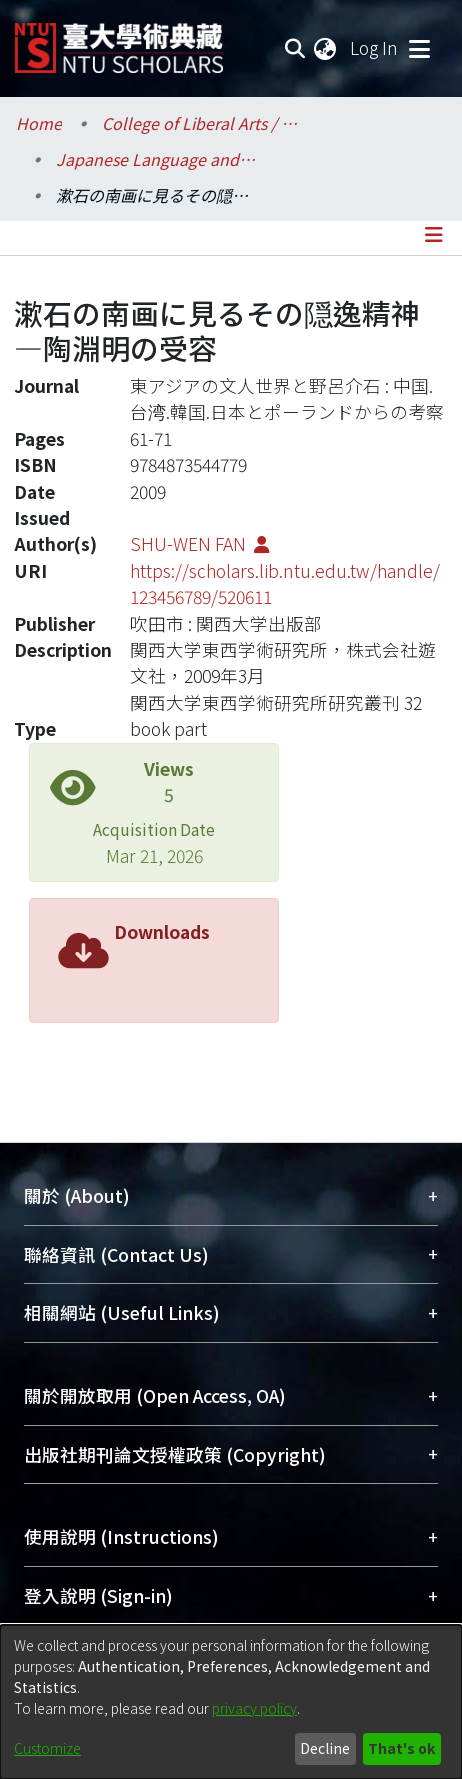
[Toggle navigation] (419, 48)
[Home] (119, 40)
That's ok (401, 1748)
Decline (325, 1748)
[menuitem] (326, 48)
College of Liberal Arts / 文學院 (202, 123)
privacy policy (254, 1708)
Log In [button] (375, 47)
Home (39, 123)
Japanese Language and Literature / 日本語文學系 (156, 159)
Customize (47, 1748)
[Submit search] (294, 48)
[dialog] (231, 1702)
